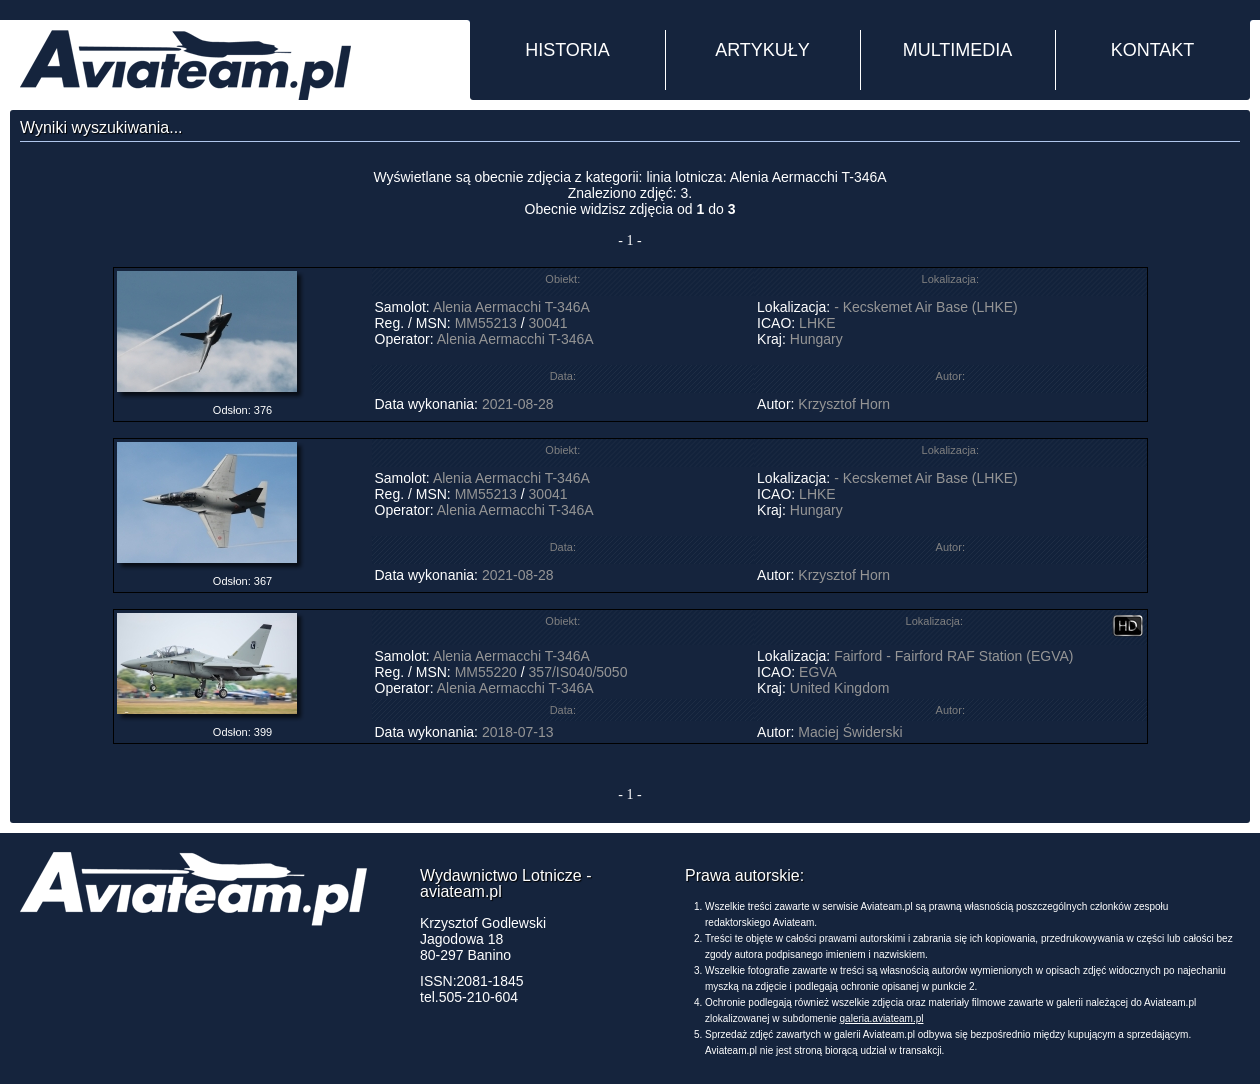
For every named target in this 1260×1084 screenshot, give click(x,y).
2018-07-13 (518, 732)
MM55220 (486, 672)
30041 (548, 323)
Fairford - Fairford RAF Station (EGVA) (953, 656)
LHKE (817, 323)
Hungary (816, 339)
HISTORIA (567, 50)
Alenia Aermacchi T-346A (511, 307)
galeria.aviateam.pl (882, 1018)
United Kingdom (840, 688)
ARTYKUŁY (762, 50)
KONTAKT (1153, 50)
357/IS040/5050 (578, 672)
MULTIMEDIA (958, 50)
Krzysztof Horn (844, 404)
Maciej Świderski (850, 732)
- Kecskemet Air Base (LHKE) (926, 307)
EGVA (817, 672)
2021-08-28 (518, 404)
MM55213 (486, 323)
